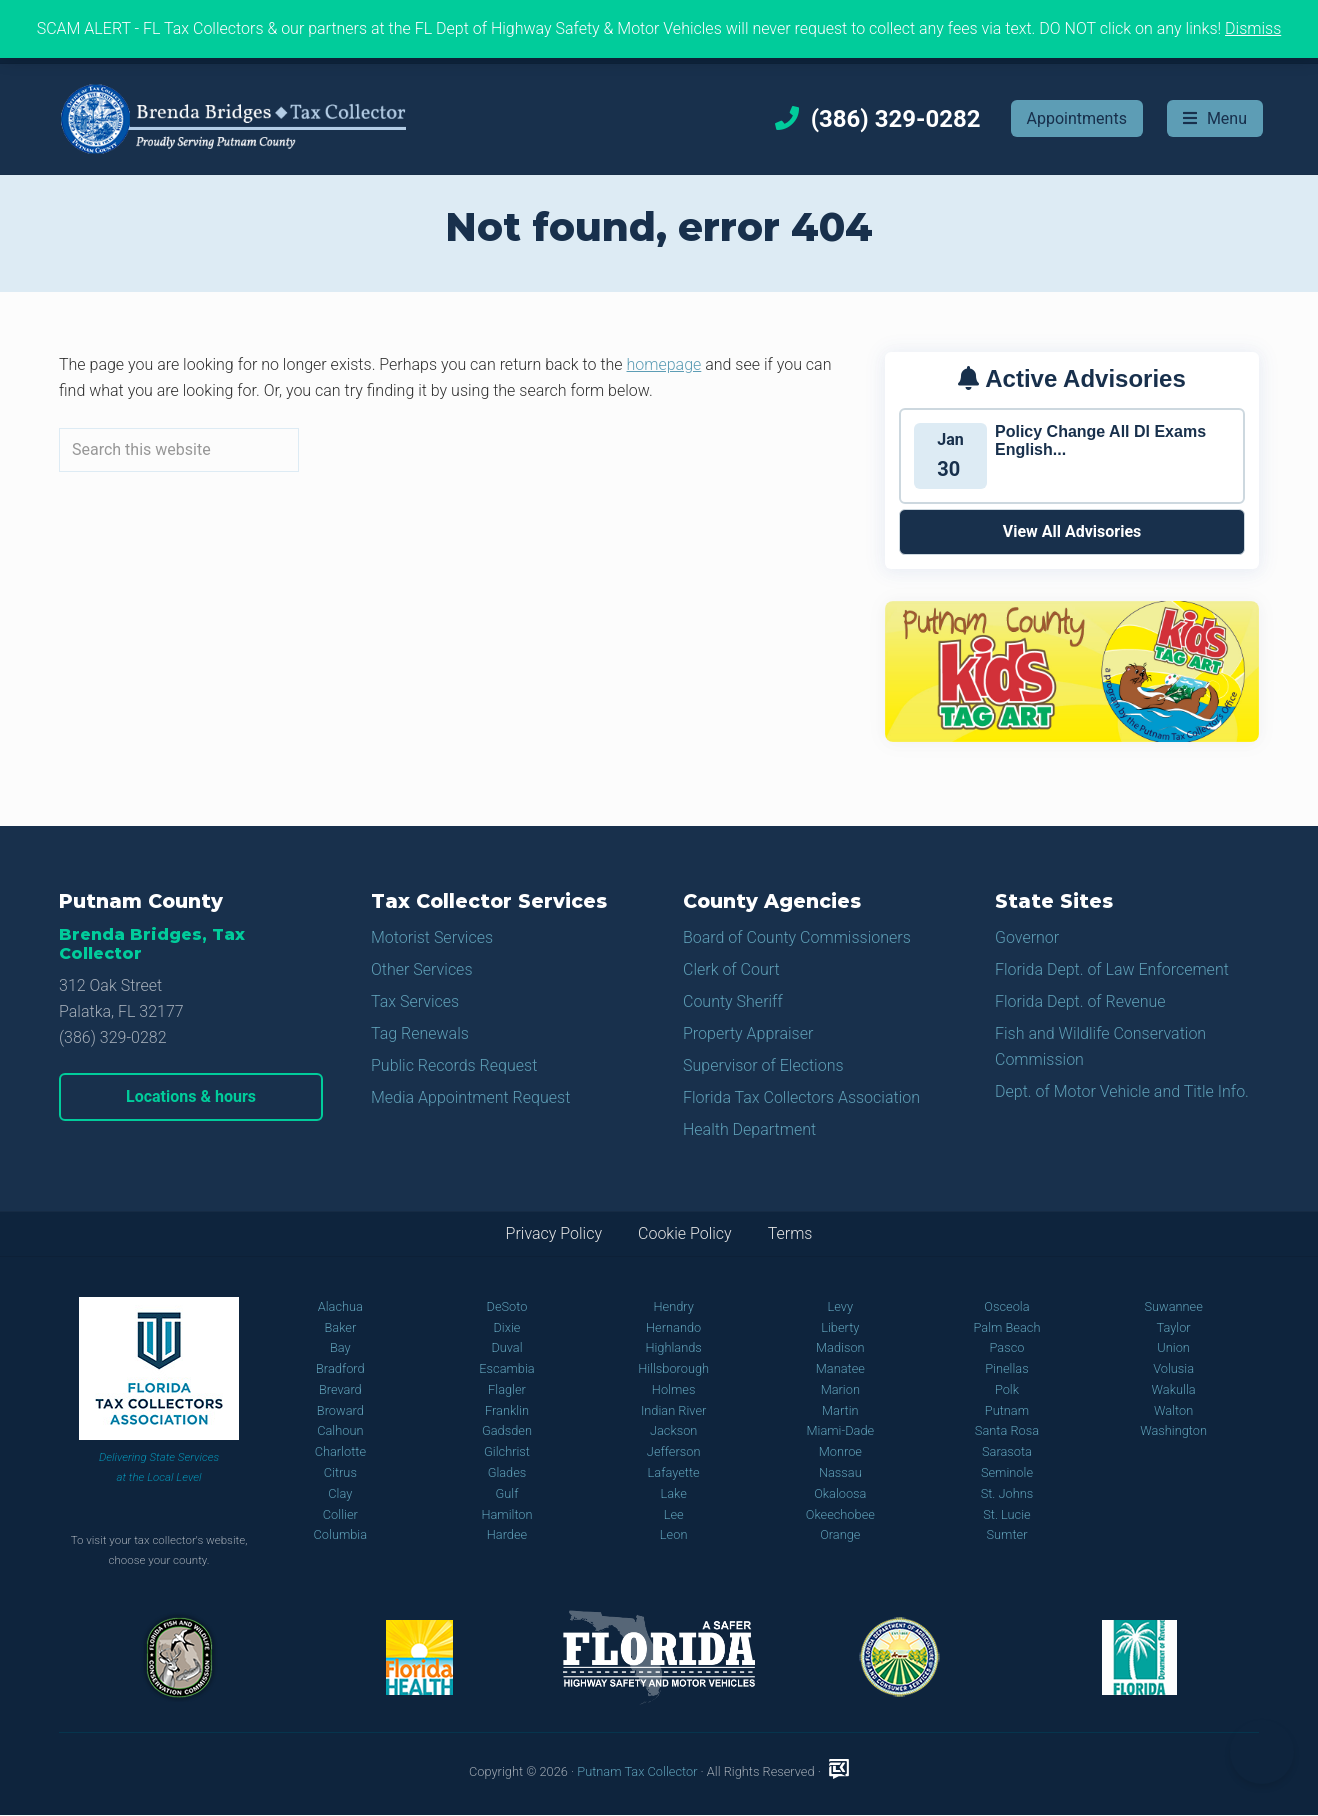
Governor (1027, 937)
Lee (674, 1514)
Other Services (422, 969)
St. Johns (1007, 1493)
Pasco (1006, 1347)
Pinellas (1007, 1368)
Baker (340, 1327)
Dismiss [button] (1253, 28)
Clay (340, 1493)
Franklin (507, 1410)
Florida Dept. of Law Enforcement (1112, 969)
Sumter (1006, 1534)
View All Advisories (1072, 531)
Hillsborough (673, 1368)
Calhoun (340, 1430)
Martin (840, 1410)
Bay (340, 1347)
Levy (841, 1306)
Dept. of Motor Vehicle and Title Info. (1122, 1091)
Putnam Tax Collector (637, 1771)
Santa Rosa (1007, 1430)
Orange (840, 1534)
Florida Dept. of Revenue (1080, 1001)
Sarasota (1007, 1451)
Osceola (1006, 1306)
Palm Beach (1006, 1327)
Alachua (340, 1306)
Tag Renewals (420, 1033)
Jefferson (674, 1451)
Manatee (840, 1368)
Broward (340, 1410)
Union (1173, 1347)
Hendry (673, 1306)
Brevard (340, 1389)
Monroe (840, 1451)
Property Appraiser (748, 1033)
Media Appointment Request (470, 1097)
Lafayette (674, 1472)
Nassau (840, 1472)
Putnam (1007, 1410)
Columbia (341, 1534)
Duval (506, 1347)
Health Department (749, 1129)
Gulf (507, 1493)
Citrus (340, 1472)
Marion (840, 1389)
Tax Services (415, 1001)
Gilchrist (507, 1451)
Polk (1007, 1389)
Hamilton (506, 1514)
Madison (840, 1347)
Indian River (673, 1410)
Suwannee (1173, 1306)
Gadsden (507, 1430)
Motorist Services (432, 937)
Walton (1173, 1410)
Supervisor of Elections (763, 1065)
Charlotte (340, 1451)
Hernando (673, 1327)
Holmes (674, 1389)
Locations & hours (191, 1096)
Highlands (673, 1347)
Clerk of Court (731, 969)
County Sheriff (733, 1001)
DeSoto (507, 1306)
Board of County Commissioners (797, 937)
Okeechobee (840, 1514)
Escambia (506, 1368)
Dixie (506, 1327)
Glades (507, 1472)
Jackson (673, 1430)
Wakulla (1174, 1389)
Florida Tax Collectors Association (801, 1097)
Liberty (840, 1327)
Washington (1173, 1430)
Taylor (1174, 1327)
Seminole (1007, 1472)
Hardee (507, 1534)
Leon (674, 1534)
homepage (664, 364)
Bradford (340, 1368)
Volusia (1173, 1368)
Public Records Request (454, 1065)
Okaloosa (840, 1493)
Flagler (507, 1389)
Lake (673, 1493)
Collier (340, 1514)
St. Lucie (1006, 1514)
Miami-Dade (840, 1430)
